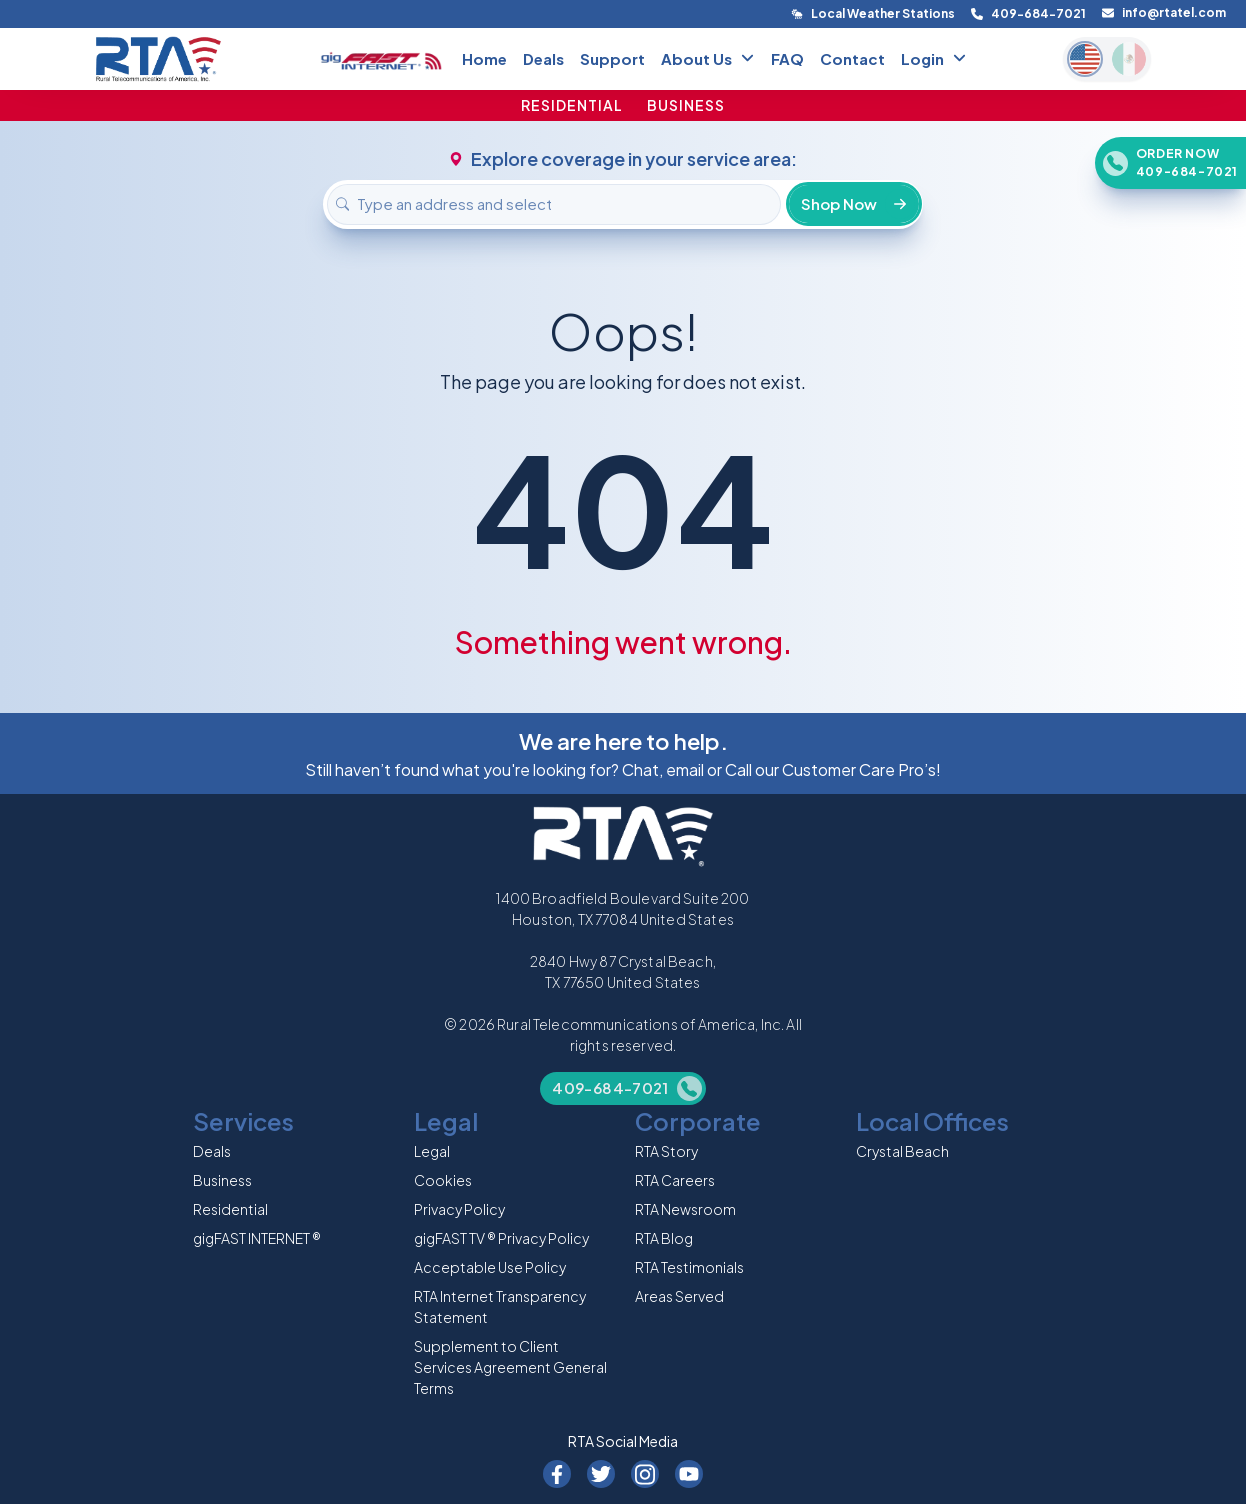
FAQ (787, 58)
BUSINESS (686, 105)
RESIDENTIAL (572, 105)
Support (612, 58)
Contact (852, 58)
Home (484, 58)
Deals (543, 58)
